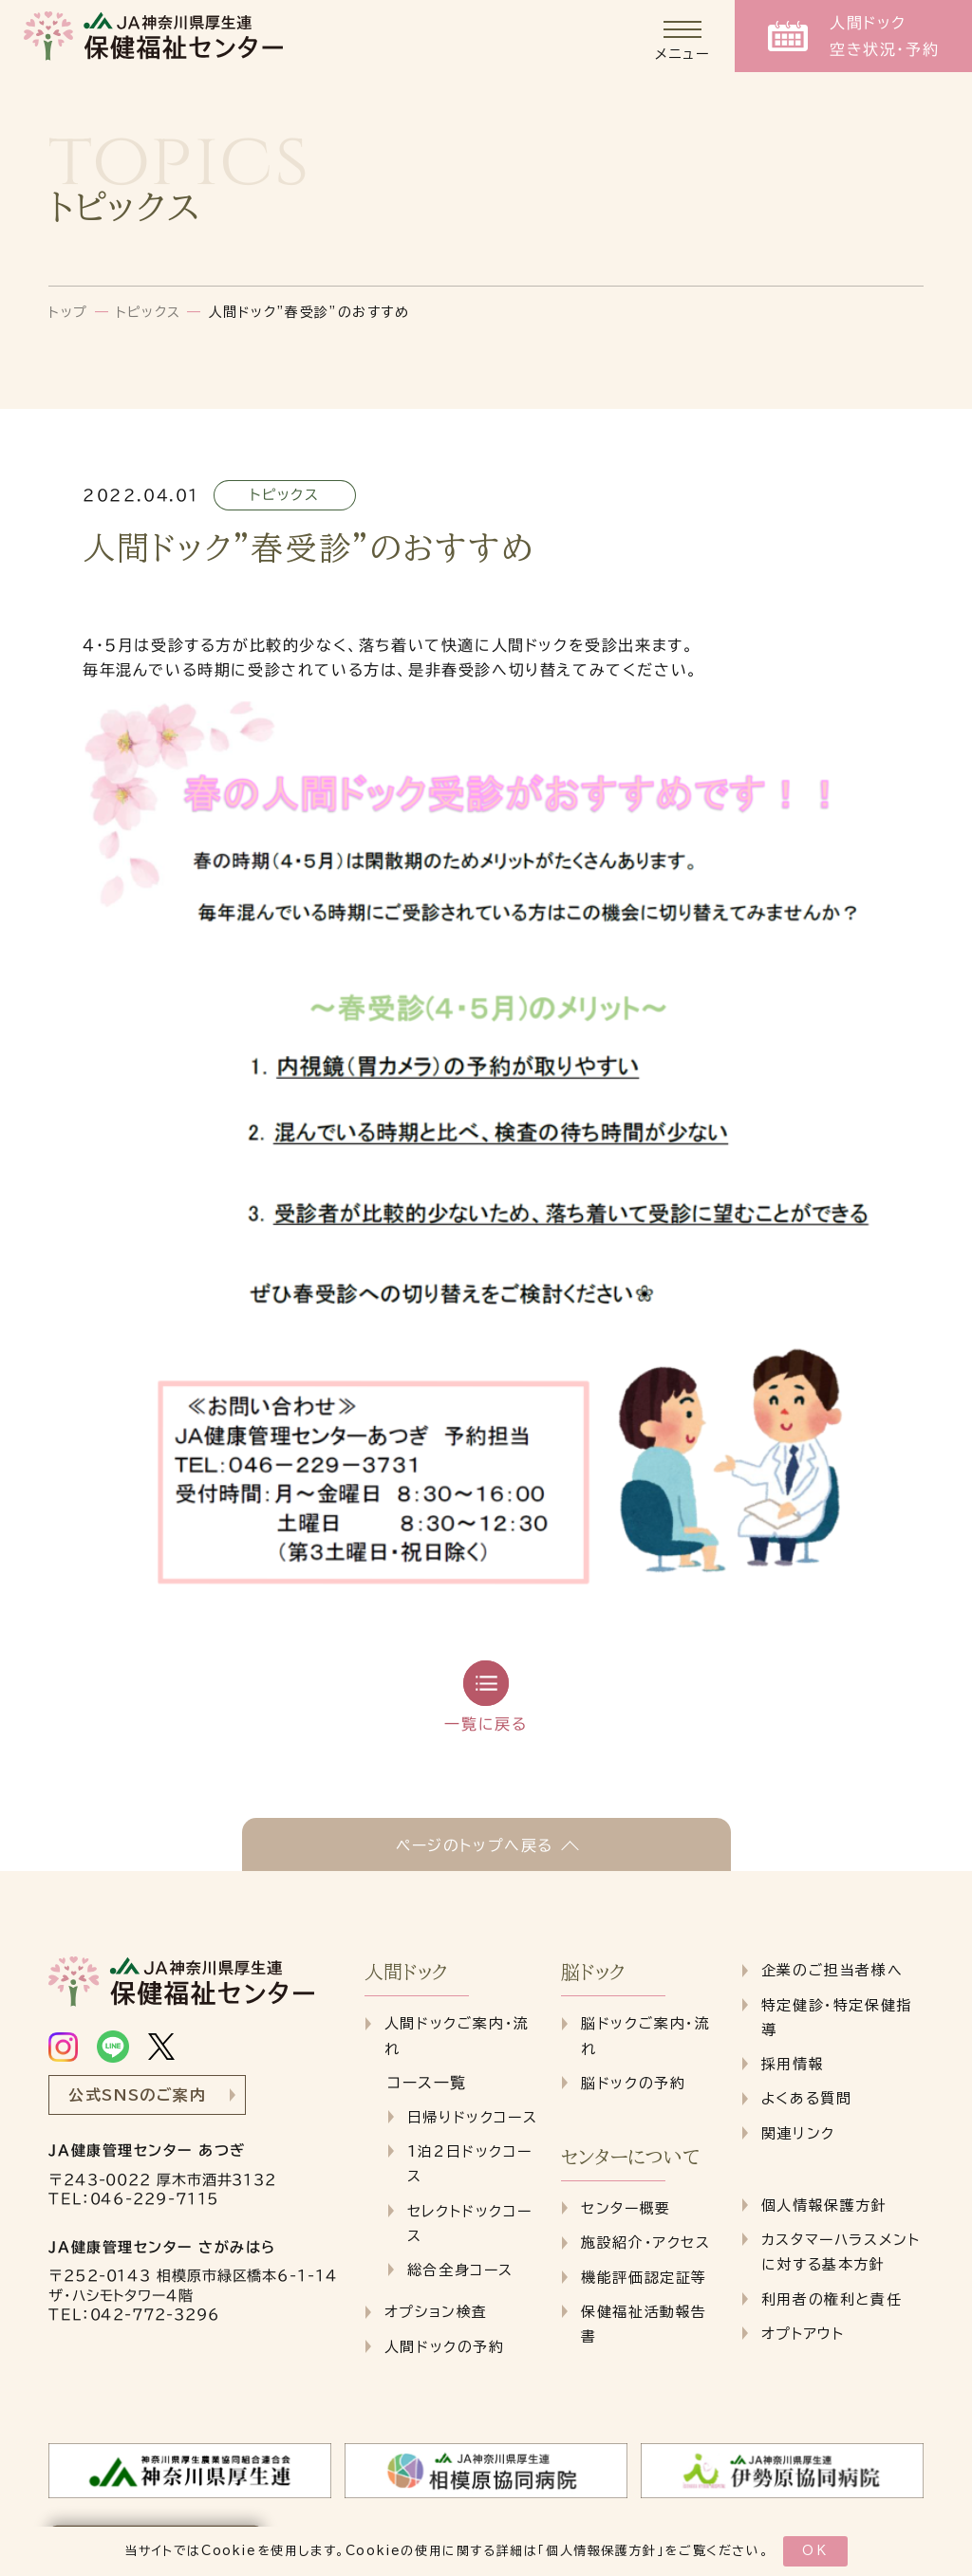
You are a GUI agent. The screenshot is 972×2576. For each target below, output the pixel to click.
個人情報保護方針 (601, 2551)
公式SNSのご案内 (137, 2095)
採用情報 (792, 2064)
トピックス (148, 312)
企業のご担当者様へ (832, 1970)
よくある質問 (806, 2098)
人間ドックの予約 (444, 2347)
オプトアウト (803, 2333)
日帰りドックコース (472, 2117)
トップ (68, 312)
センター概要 (626, 2208)
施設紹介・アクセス (645, 2242)
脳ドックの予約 (633, 2083)
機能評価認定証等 (644, 2277)
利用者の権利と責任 (831, 2299)
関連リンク (798, 2133)
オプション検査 (436, 2312)
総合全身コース (460, 2270)
